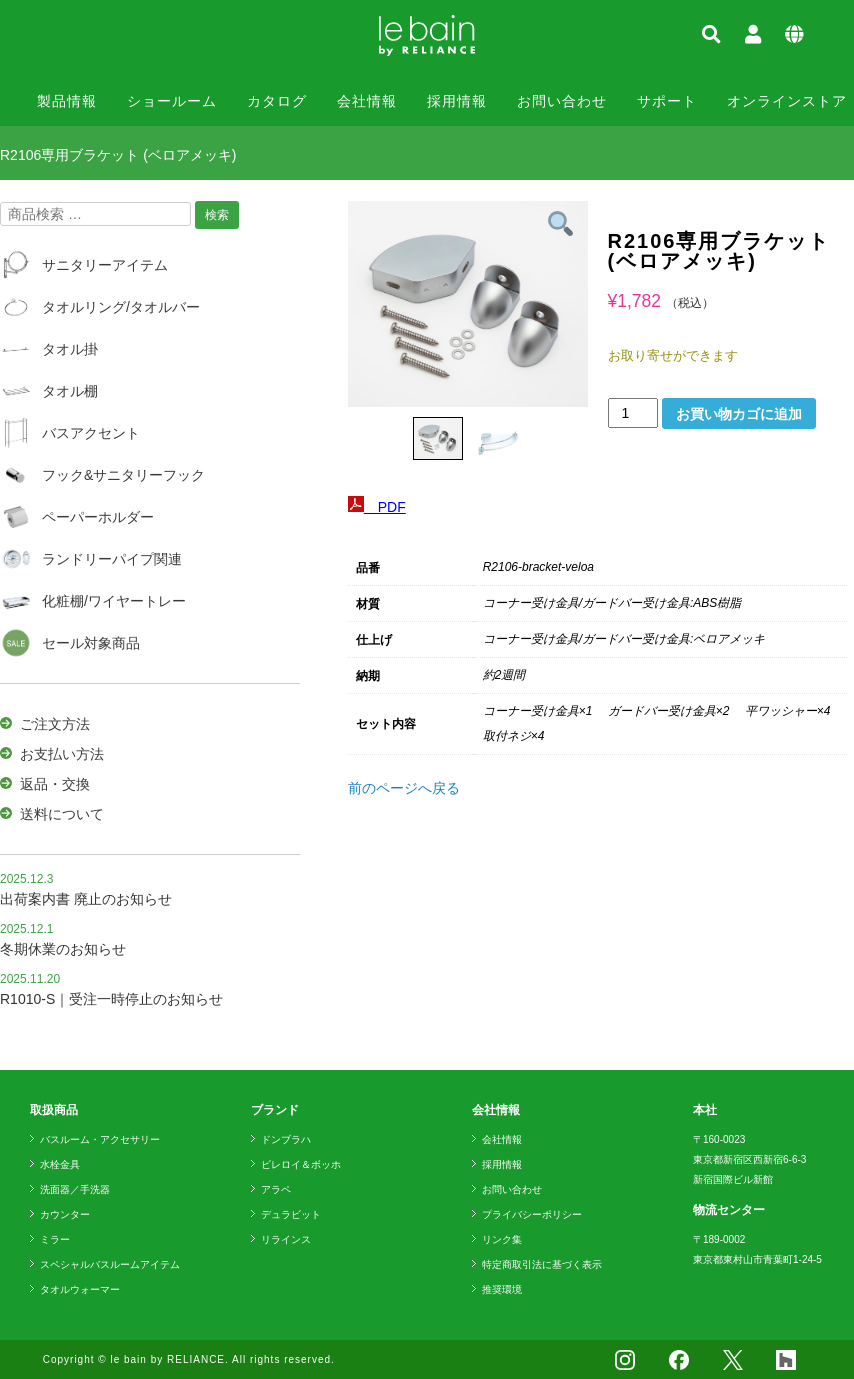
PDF (377, 507)
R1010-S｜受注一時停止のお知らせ (111, 999)
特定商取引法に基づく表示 (542, 1264)
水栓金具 (60, 1164)
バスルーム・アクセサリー (100, 1139)
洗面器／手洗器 (75, 1189)
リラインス (286, 1239)
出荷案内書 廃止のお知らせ (86, 899)
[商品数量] (633, 413)
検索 (217, 215)
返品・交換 (55, 784)
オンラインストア (787, 101)
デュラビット (291, 1214)
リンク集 (502, 1239)
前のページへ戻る (404, 788)
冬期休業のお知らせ (63, 949)
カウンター (65, 1214)
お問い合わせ (562, 101)
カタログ (277, 101)
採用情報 (457, 101)
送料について (62, 814)
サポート (667, 101)
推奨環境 (502, 1289)
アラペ (276, 1189)
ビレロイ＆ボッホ (301, 1164)
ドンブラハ (286, 1139)
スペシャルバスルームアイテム (110, 1264)
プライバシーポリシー (532, 1214)
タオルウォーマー (80, 1289)
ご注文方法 (55, 724)
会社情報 (367, 101)
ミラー (55, 1239)
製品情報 (67, 101)
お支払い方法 (62, 754)
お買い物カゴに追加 (739, 414)
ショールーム (172, 101)
